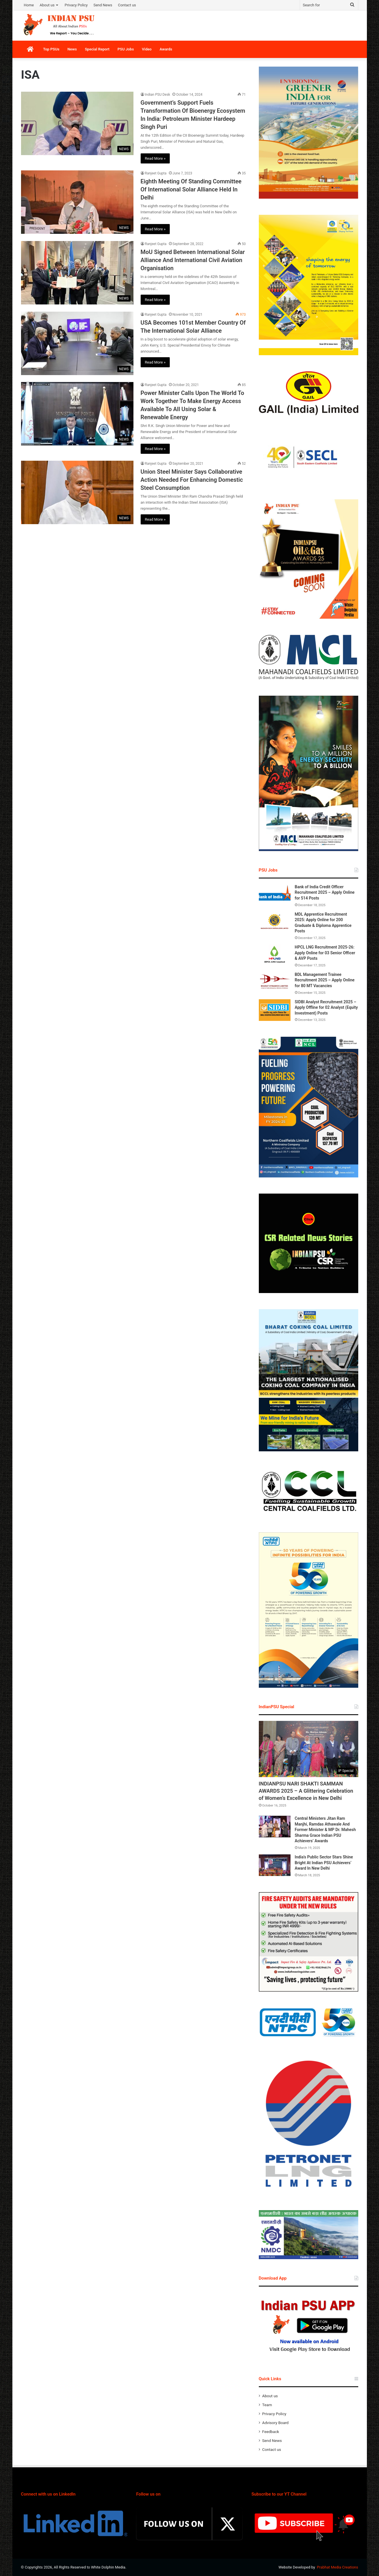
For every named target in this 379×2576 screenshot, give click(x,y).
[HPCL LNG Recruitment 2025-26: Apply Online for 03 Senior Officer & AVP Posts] (275, 955)
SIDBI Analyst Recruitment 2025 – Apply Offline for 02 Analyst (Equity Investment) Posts (326, 1007)
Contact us (127, 5)
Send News (102, 5)
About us (46, 5)
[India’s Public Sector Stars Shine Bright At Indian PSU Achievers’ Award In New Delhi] (275, 1865)
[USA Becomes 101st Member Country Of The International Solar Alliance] (77, 343)
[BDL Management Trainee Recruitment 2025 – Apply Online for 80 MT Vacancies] (275, 982)
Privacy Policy (76, 5)
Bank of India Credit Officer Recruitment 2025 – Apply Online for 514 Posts (325, 892)
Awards (166, 49)
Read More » (155, 158)
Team (267, 2404)
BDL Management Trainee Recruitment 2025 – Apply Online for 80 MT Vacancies (325, 980)
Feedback (270, 2431)
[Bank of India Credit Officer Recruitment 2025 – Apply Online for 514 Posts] (275, 895)
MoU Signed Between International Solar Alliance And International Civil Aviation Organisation (193, 260)
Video (147, 49)
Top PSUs (51, 49)
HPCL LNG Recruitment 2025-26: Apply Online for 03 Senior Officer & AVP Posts (325, 953)
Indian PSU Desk (157, 95)
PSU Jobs (126, 49)
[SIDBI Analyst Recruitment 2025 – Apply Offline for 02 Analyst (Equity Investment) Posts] (275, 1010)
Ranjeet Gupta (156, 173)
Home (29, 5)
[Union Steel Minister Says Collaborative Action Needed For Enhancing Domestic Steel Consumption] (77, 492)
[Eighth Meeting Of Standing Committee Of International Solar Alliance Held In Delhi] (77, 202)
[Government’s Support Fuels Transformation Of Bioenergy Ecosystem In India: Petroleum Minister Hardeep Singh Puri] (77, 123)
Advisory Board (275, 2422)
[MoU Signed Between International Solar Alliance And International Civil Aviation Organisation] (77, 272)
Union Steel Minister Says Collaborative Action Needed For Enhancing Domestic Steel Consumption (192, 479)
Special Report (97, 49)
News (72, 49)
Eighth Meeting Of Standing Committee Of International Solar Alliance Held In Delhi (191, 189)
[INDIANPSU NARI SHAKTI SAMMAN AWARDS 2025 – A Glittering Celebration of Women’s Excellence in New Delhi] (308, 1749)
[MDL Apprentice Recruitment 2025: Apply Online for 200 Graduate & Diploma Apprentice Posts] (275, 922)
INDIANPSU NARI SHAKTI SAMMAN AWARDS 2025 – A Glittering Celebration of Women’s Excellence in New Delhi (306, 1791)
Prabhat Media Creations (337, 2567)
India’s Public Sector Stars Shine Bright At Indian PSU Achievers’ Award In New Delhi (324, 1863)
